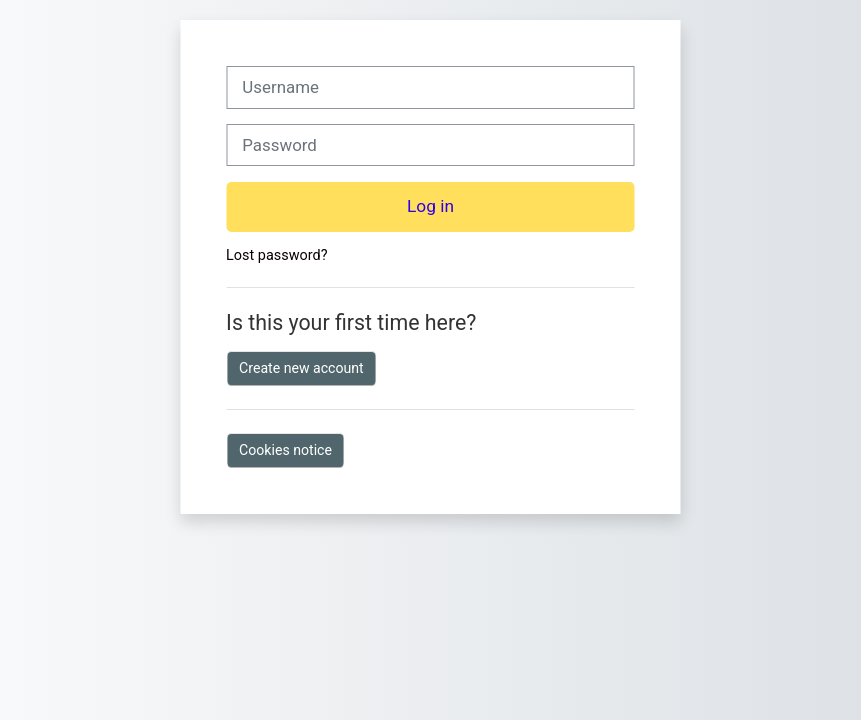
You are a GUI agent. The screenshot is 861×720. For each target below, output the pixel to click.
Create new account (301, 368)
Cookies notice (285, 450)
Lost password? (276, 255)
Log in (430, 206)
